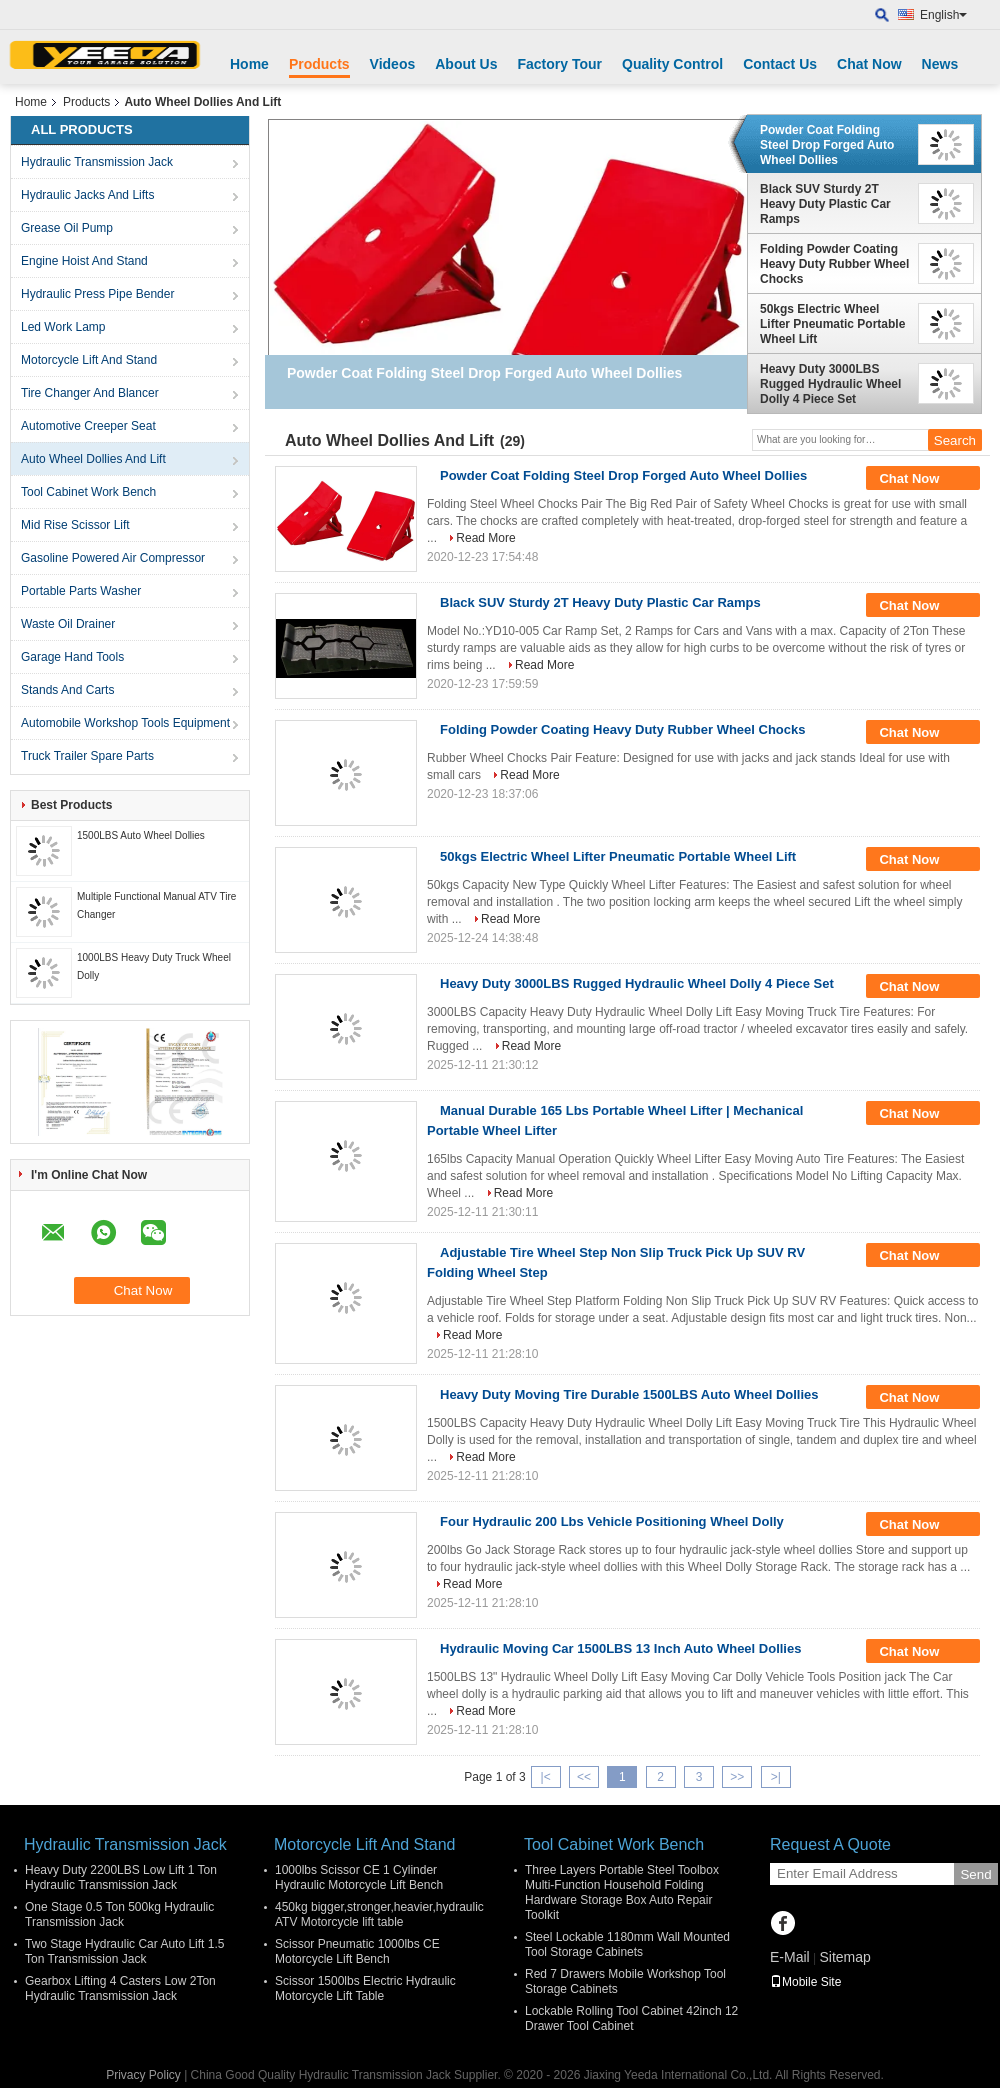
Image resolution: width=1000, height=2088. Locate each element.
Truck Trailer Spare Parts (87, 756)
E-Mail (790, 1957)
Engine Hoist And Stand (84, 261)
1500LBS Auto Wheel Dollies (141, 835)
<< (584, 1777)
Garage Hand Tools (72, 657)
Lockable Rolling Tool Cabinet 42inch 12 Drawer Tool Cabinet (631, 2018)
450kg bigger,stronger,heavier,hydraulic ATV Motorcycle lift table (379, 1914)
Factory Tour (559, 64)
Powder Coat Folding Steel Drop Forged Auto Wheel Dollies (827, 145)
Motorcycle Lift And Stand (89, 360)
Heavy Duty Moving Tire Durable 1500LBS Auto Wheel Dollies (629, 1394)
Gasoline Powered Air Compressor (113, 558)
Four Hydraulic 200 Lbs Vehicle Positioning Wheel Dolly (612, 1521)
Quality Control (672, 64)
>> (737, 1777)
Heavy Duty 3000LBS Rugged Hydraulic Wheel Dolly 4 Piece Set (830, 384)
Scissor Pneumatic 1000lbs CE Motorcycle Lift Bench (357, 1951)
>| (776, 1777)
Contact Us (780, 64)
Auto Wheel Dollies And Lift (93, 459)
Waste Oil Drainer (68, 624)
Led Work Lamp (63, 327)
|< (546, 1777)
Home (249, 64)
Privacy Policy (143, 2075)
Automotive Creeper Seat (88, 426)
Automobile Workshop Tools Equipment (125, 723)
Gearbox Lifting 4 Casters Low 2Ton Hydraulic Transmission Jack (120, 1988)
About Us (466, 64)
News (940, 64)
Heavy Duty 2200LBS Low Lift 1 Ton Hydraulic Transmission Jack (121, 1877)
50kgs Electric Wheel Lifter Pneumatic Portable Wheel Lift (832, 324)
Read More (485, 538)
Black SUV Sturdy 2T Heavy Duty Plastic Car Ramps (825, 204)
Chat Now (869, 64)
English (943, 15)
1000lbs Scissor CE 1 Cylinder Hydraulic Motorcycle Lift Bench (359, 1877)
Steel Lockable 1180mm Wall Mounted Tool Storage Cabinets (627, 1944)
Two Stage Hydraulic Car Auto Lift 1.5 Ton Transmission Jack (124, 1951)
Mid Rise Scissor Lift (75, 525)
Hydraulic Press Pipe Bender (97, 294)
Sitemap (844, 1957)
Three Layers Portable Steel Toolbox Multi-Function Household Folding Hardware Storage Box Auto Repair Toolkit (622, 1892)
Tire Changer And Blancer (90, 393)
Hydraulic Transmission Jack (97, 162)
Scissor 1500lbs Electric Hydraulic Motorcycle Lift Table (365, 1988)
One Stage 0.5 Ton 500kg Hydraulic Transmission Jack (119, 1914)
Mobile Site (805, 1982)
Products (319, 64)
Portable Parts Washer (81, 591)
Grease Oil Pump (67, 228)
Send (975, 1874)
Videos (393, 64)
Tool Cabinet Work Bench (88, 492)
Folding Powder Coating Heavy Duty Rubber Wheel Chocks (834, 264)
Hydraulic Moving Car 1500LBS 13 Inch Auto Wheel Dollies (620, 1648)
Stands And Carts (67, 690)
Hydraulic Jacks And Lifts (87, 195)
